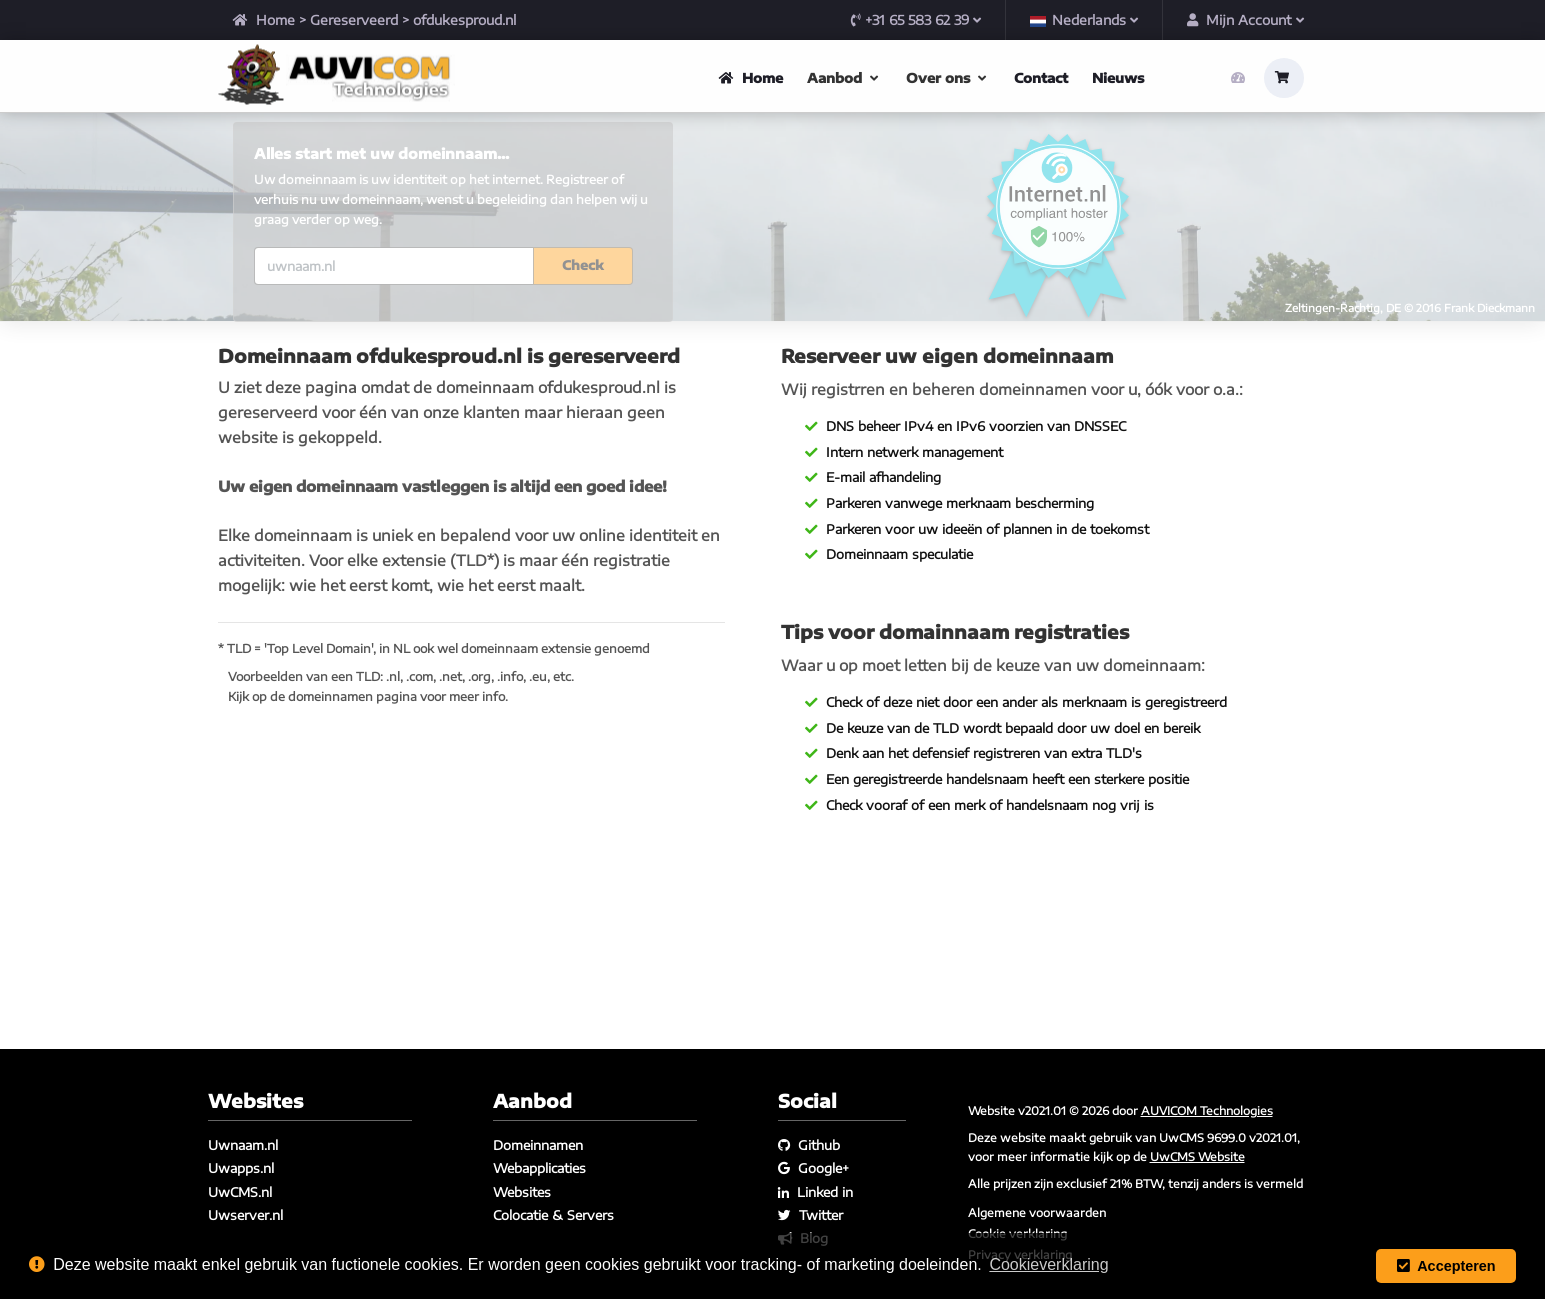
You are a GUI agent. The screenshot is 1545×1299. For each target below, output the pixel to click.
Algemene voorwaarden (1037, 1212)
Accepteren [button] (1446, 1266)
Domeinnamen (538, 1145)
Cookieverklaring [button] (1048, 1264)
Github (809, 1145)
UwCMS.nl (240, 1192)
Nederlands (1084, 20)
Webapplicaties (539, 1169)
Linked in (815, 1192)
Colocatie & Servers (553, 1215)
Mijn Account (1245, 20)
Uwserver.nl (245, 1215)
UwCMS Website (1197, 1156)
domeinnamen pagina (352, 794)
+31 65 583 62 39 (916, 20)
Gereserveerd (354, 20)
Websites (522, 1192)
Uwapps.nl (241, 1169)
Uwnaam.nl (243, 1145)
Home (264, 20)
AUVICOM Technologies (1207, 1110)
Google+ (813, 1169)
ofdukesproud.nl (464, 20)
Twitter (810, 1215)
